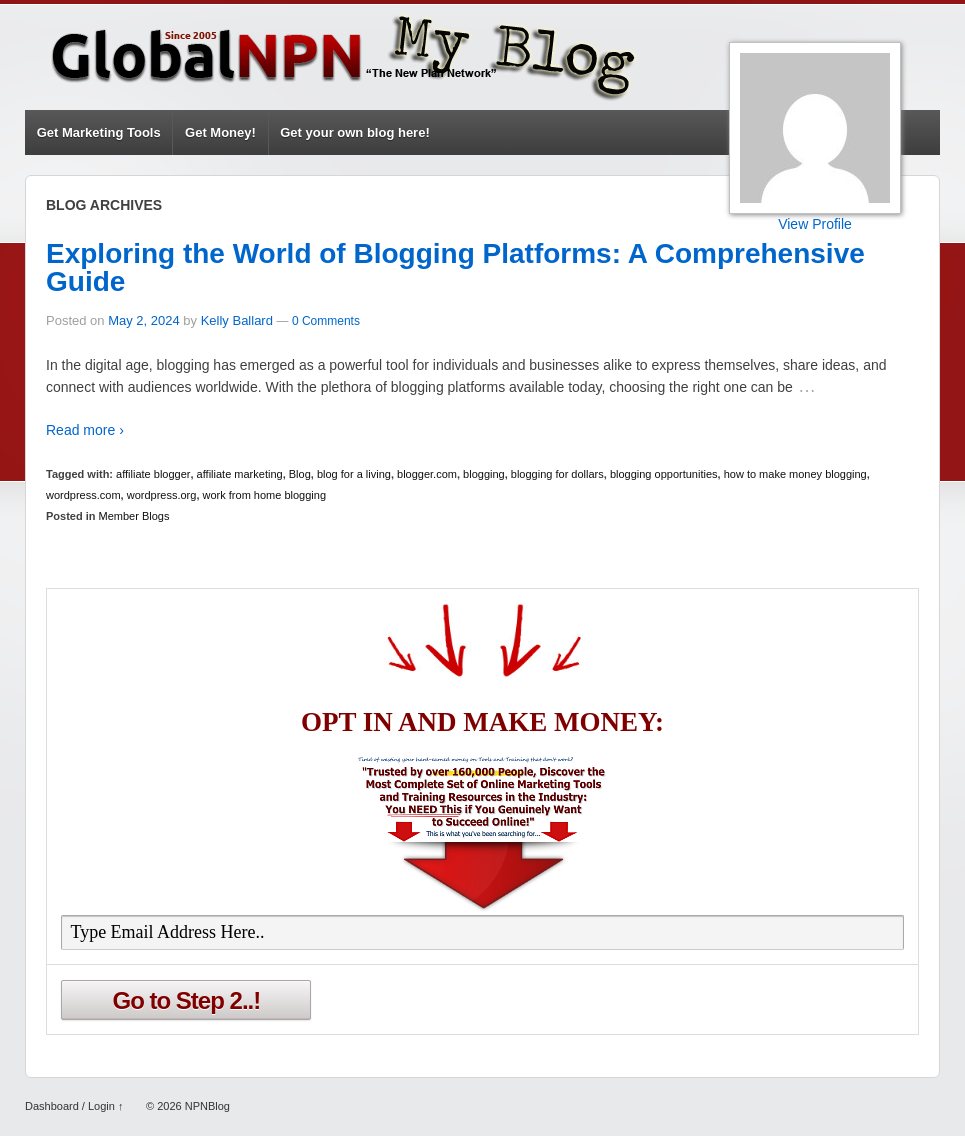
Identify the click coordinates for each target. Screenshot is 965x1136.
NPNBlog (206, 1106)
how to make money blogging (795, 474)
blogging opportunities (664, 474)
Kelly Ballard (237, 320)
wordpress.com (83, 495)
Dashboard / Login (70, 1106)
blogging (484, 474)
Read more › (85, 430)
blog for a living (354, 474)
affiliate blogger (153, 474)
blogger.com (427, 474)
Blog (300, 474)
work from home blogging (265, 495)
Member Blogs (134, 516)
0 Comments (326, 321)
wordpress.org (162, 495)
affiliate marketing (240, 474)
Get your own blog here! (355, 132)
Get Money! (220, 132)
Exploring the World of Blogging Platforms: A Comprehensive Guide (455, 267)
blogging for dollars (557, 474)
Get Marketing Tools (99, 132)
